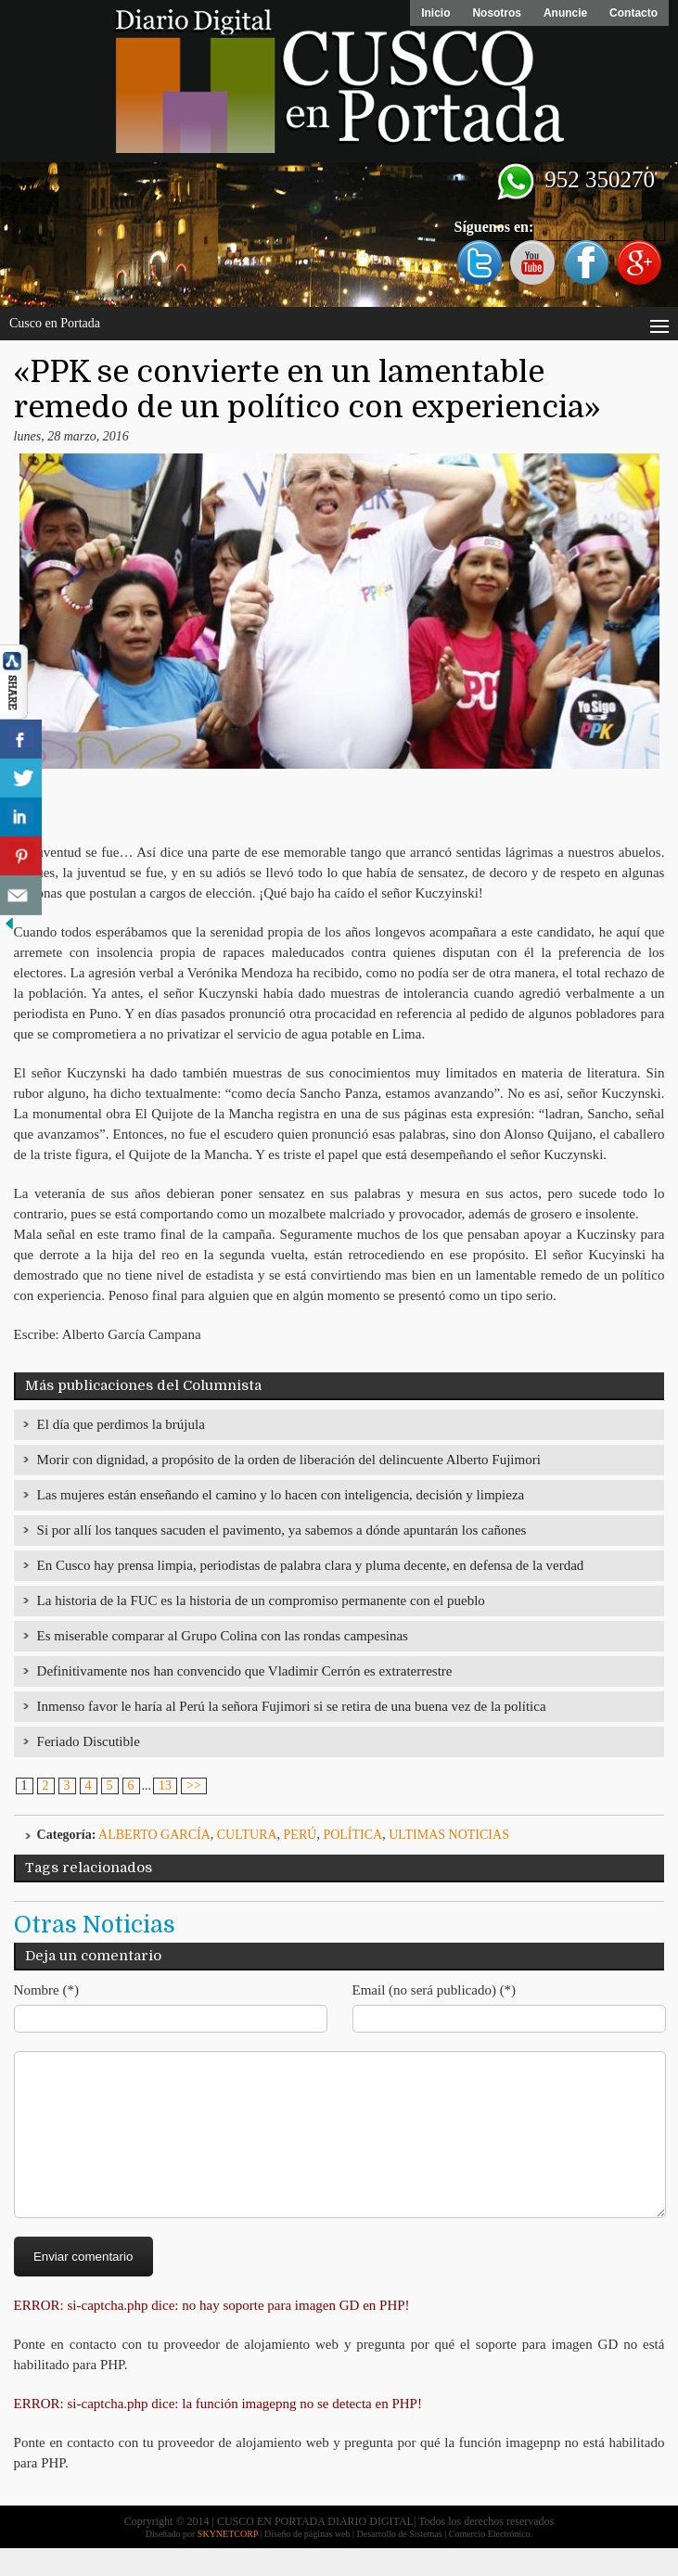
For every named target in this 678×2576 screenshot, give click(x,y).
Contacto (633, 12)
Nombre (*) (46, 1990)
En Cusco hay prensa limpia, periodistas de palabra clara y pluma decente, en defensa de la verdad (310, 1565)
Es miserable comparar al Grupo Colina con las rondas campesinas (222, 1635)
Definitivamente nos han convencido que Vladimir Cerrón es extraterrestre (245, 1671)
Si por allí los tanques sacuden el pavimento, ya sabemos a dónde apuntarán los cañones (282, 1530)
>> (193, 1785)
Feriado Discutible (88, 1741)
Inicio (435, 12)
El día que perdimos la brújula (121, 1424)
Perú (300, 1835)
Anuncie (565, 12)
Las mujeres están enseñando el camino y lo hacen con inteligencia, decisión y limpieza (281, 1494)
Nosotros (496, 12)
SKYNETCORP (228, 2562)
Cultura (247, 1835)
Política (352, 1835)
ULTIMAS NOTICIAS (449, 1835)
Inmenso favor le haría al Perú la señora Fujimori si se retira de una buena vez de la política (291, 1706)
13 (165, 1785)
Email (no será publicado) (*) (434, 1990)
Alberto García (154, 1835)
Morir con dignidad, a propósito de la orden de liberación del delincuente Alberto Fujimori (289, 1459)
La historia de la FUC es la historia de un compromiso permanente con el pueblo (261, 1600)
